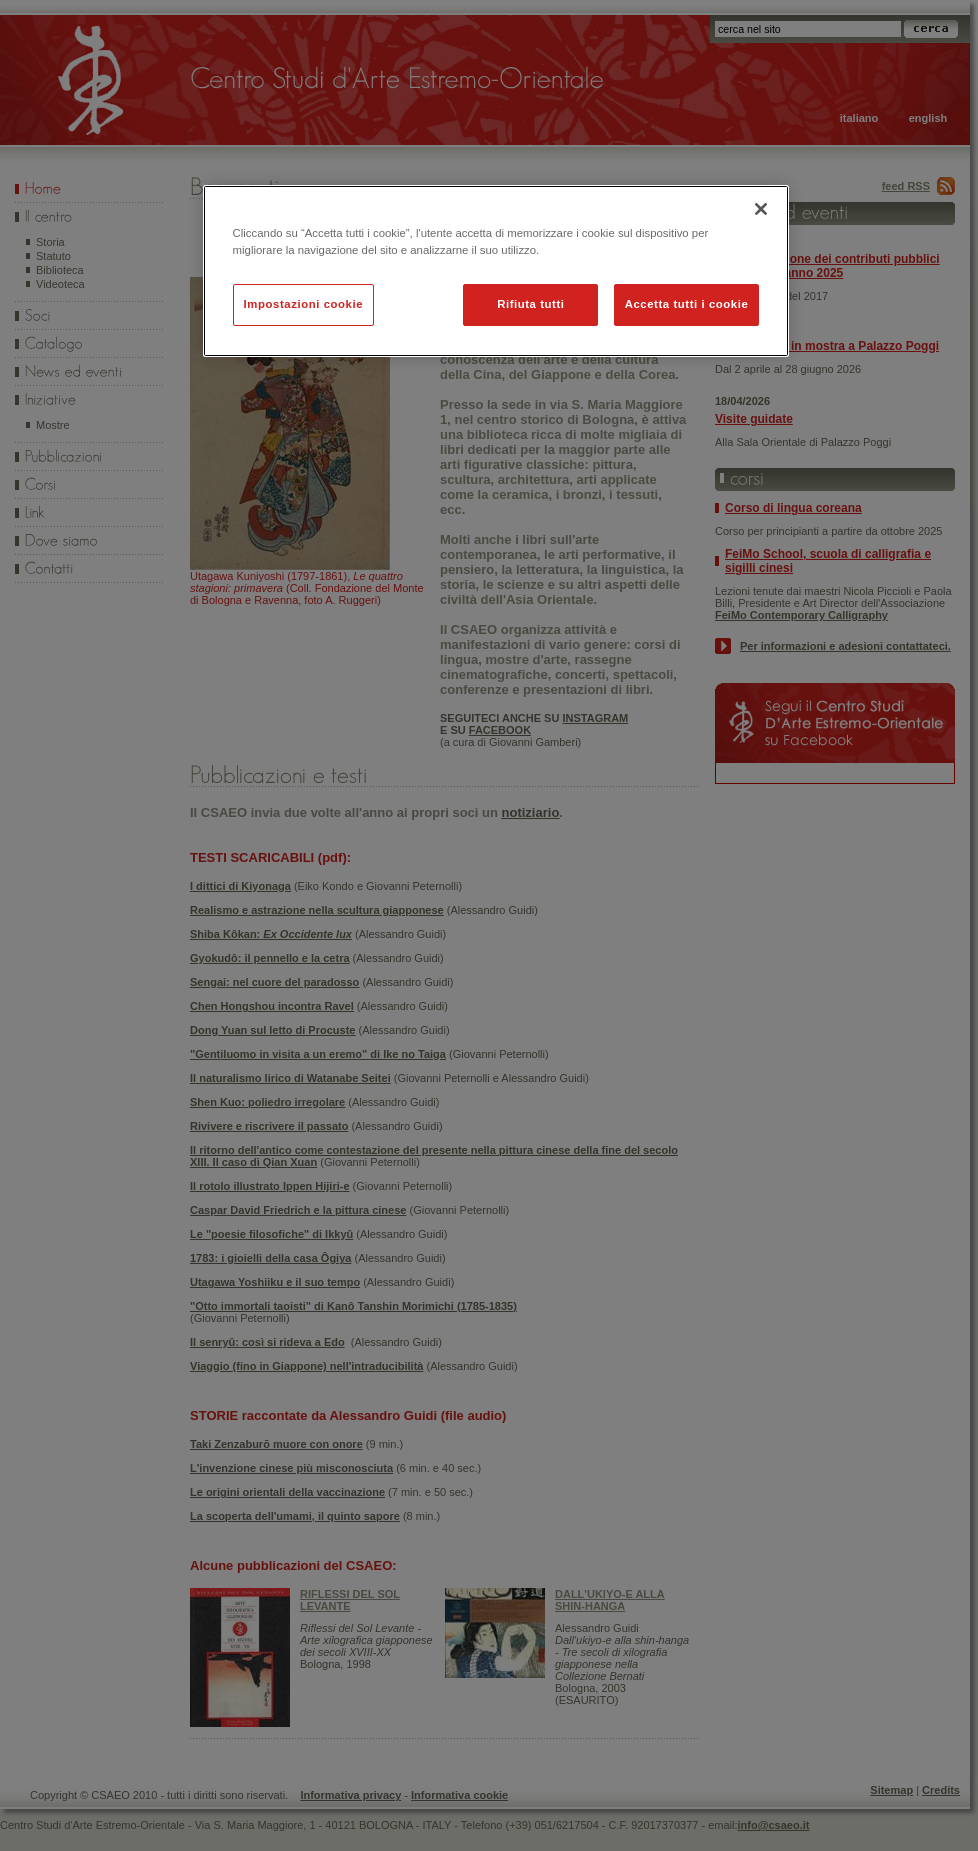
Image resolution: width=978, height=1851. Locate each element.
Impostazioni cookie (304, 304)
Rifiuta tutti (530, 304)
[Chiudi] (761, 209)
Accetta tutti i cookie (687, 304)
